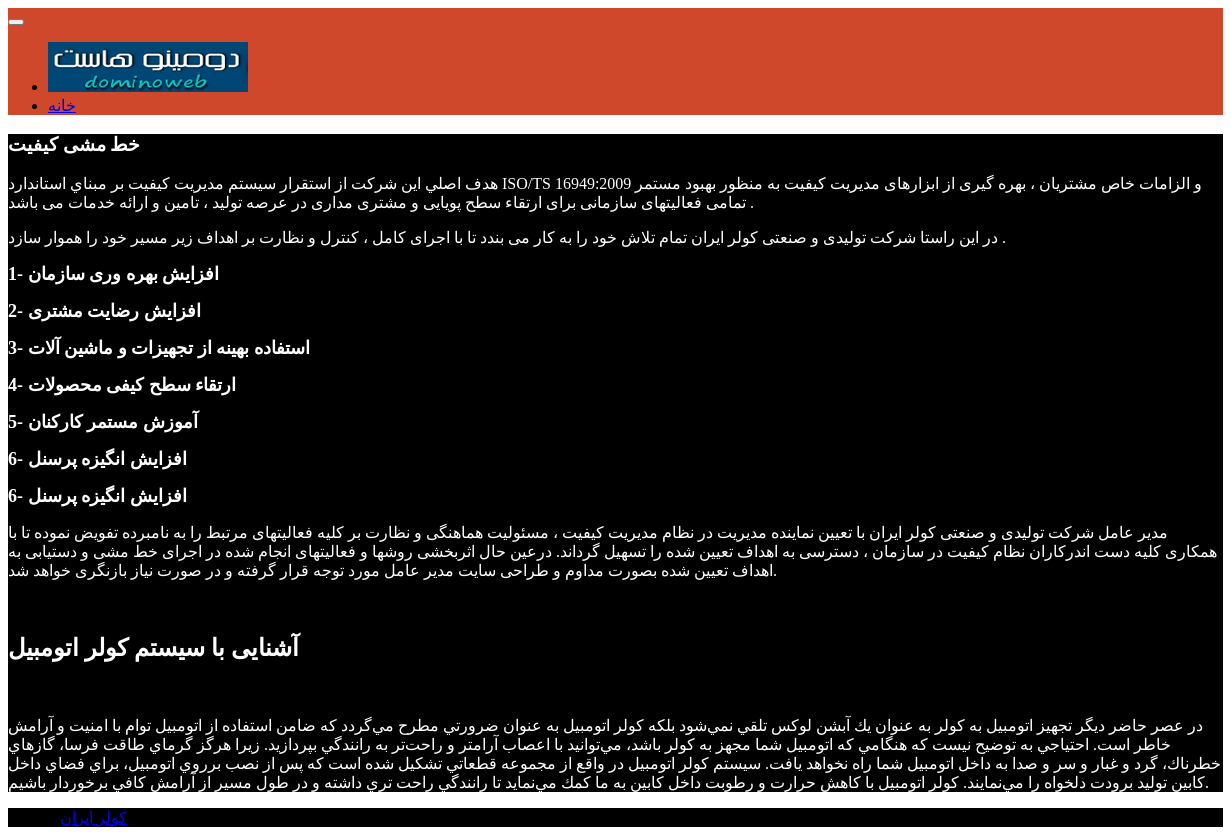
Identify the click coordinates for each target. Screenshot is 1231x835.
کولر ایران (93, 817)
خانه (62, 105)
